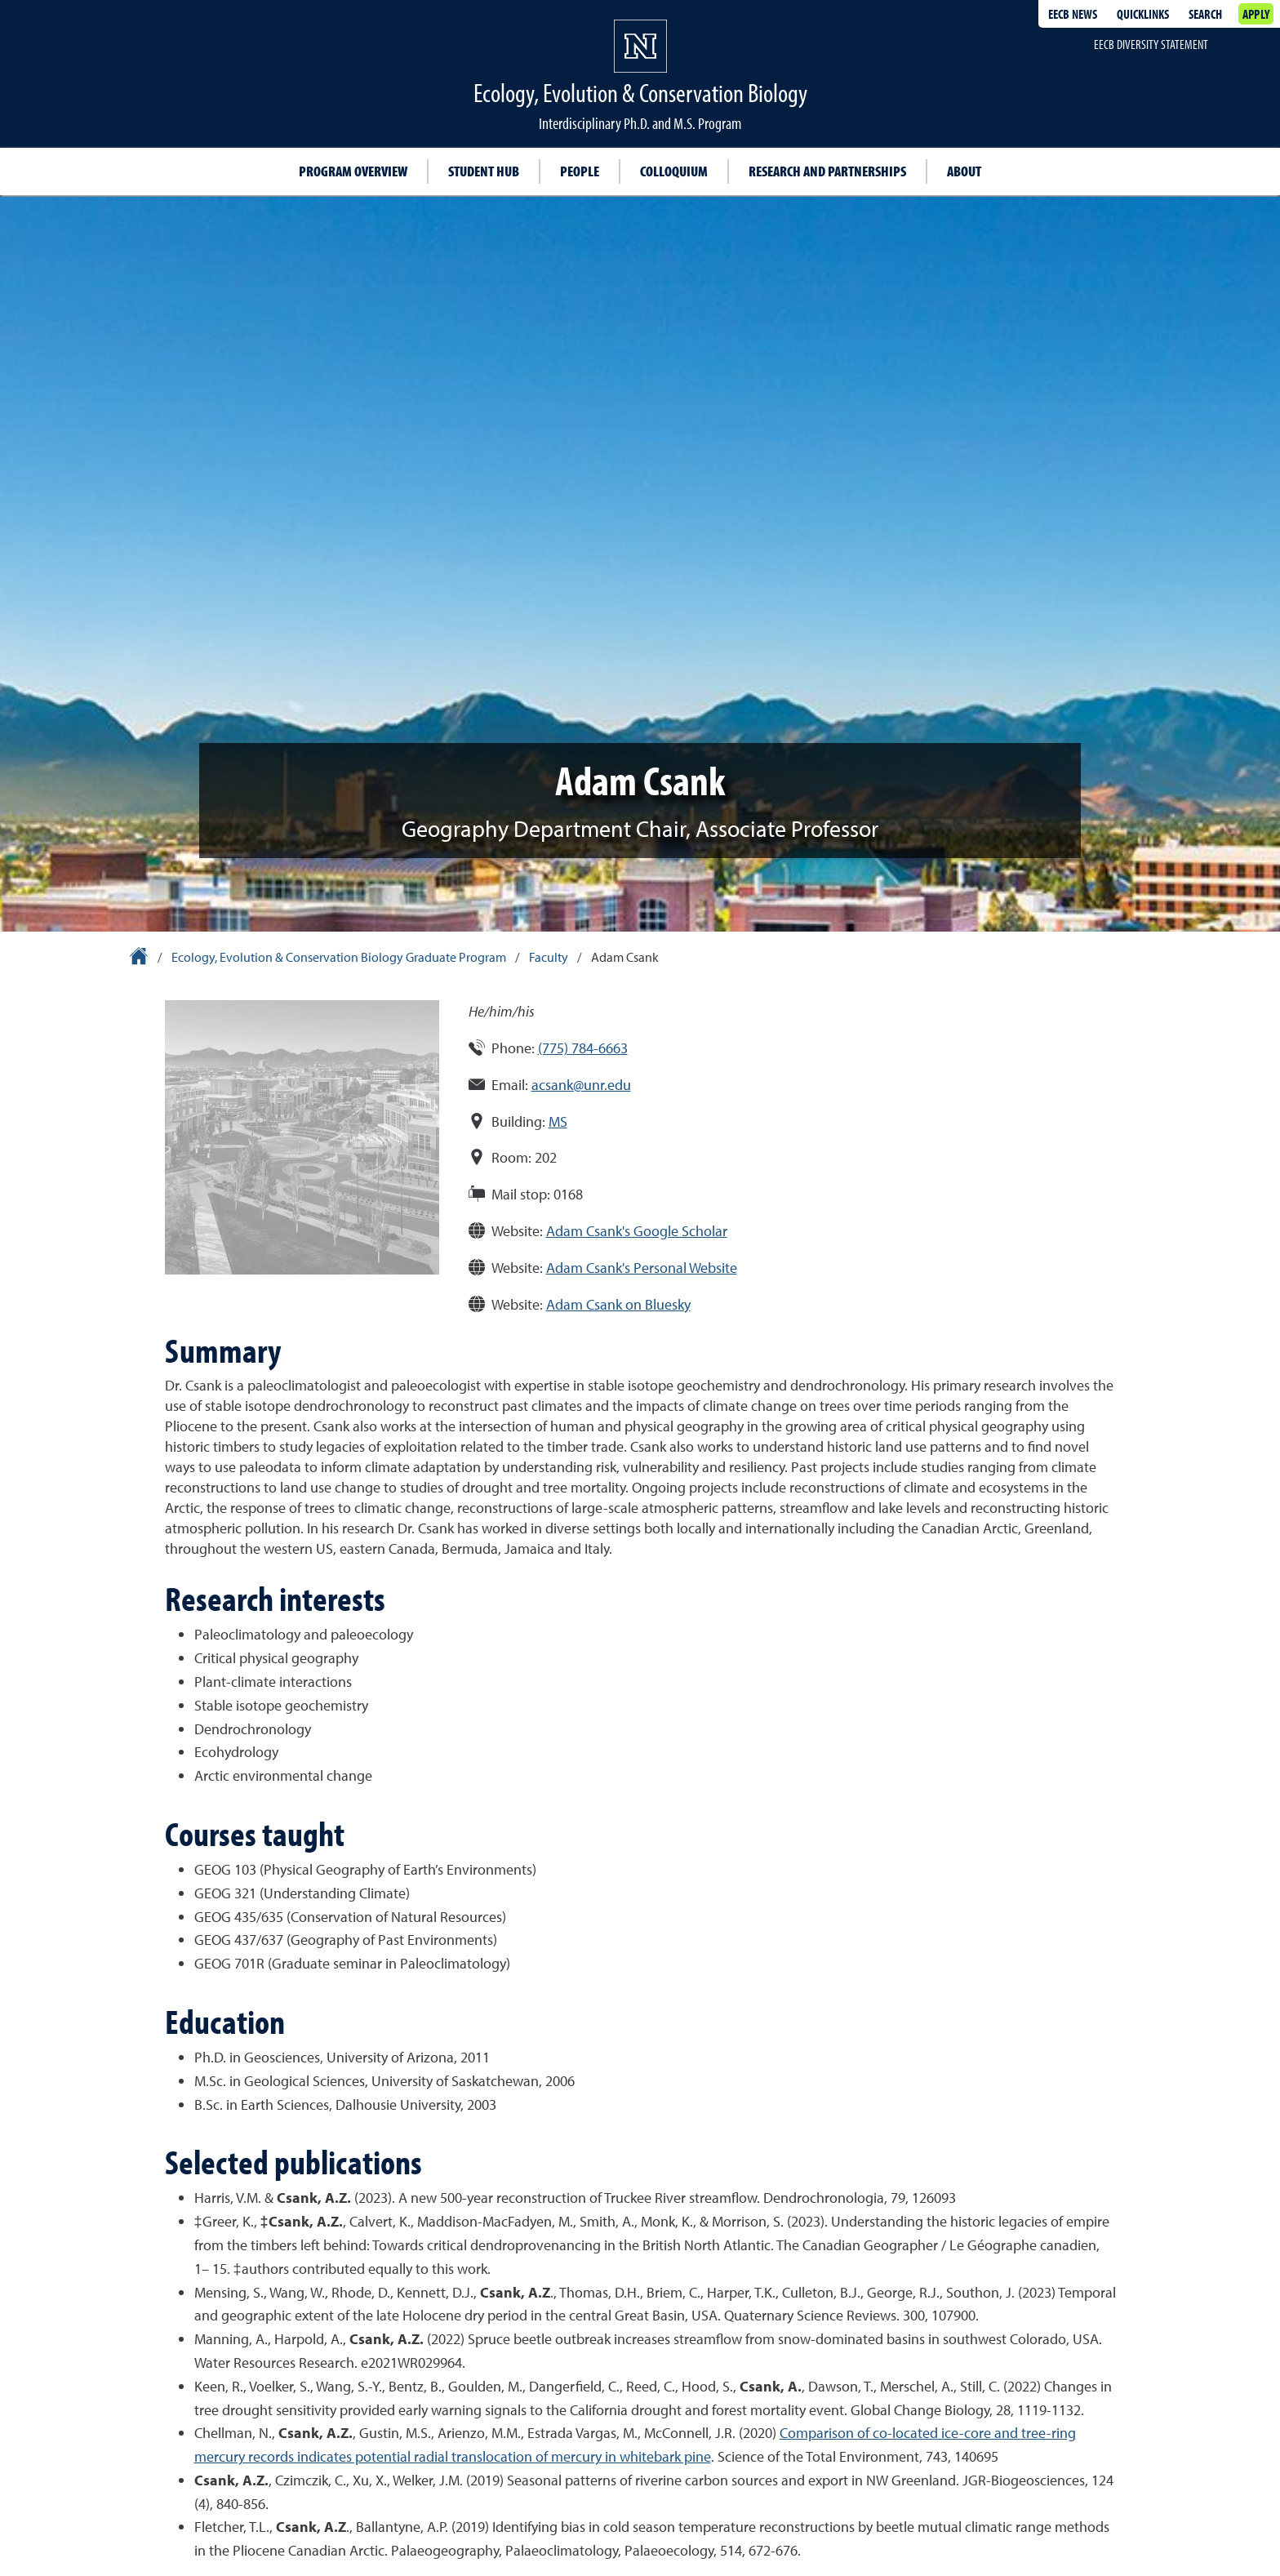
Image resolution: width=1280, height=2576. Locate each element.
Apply (1255, 14)
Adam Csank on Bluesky (618, 1304)
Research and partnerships (827, 171)
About (964, 171)
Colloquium (674, 171)
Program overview (353, 171)
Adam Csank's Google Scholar (636, 1230)
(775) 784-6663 (583, 1048)
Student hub (483, 171)
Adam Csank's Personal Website (641, 1267)
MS (558, 1121)
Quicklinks (1143, 14)
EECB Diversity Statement (1151, 44)
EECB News (1072, 14)
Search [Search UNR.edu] (1205, 14)
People (579, 171)
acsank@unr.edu (581, 1084)
